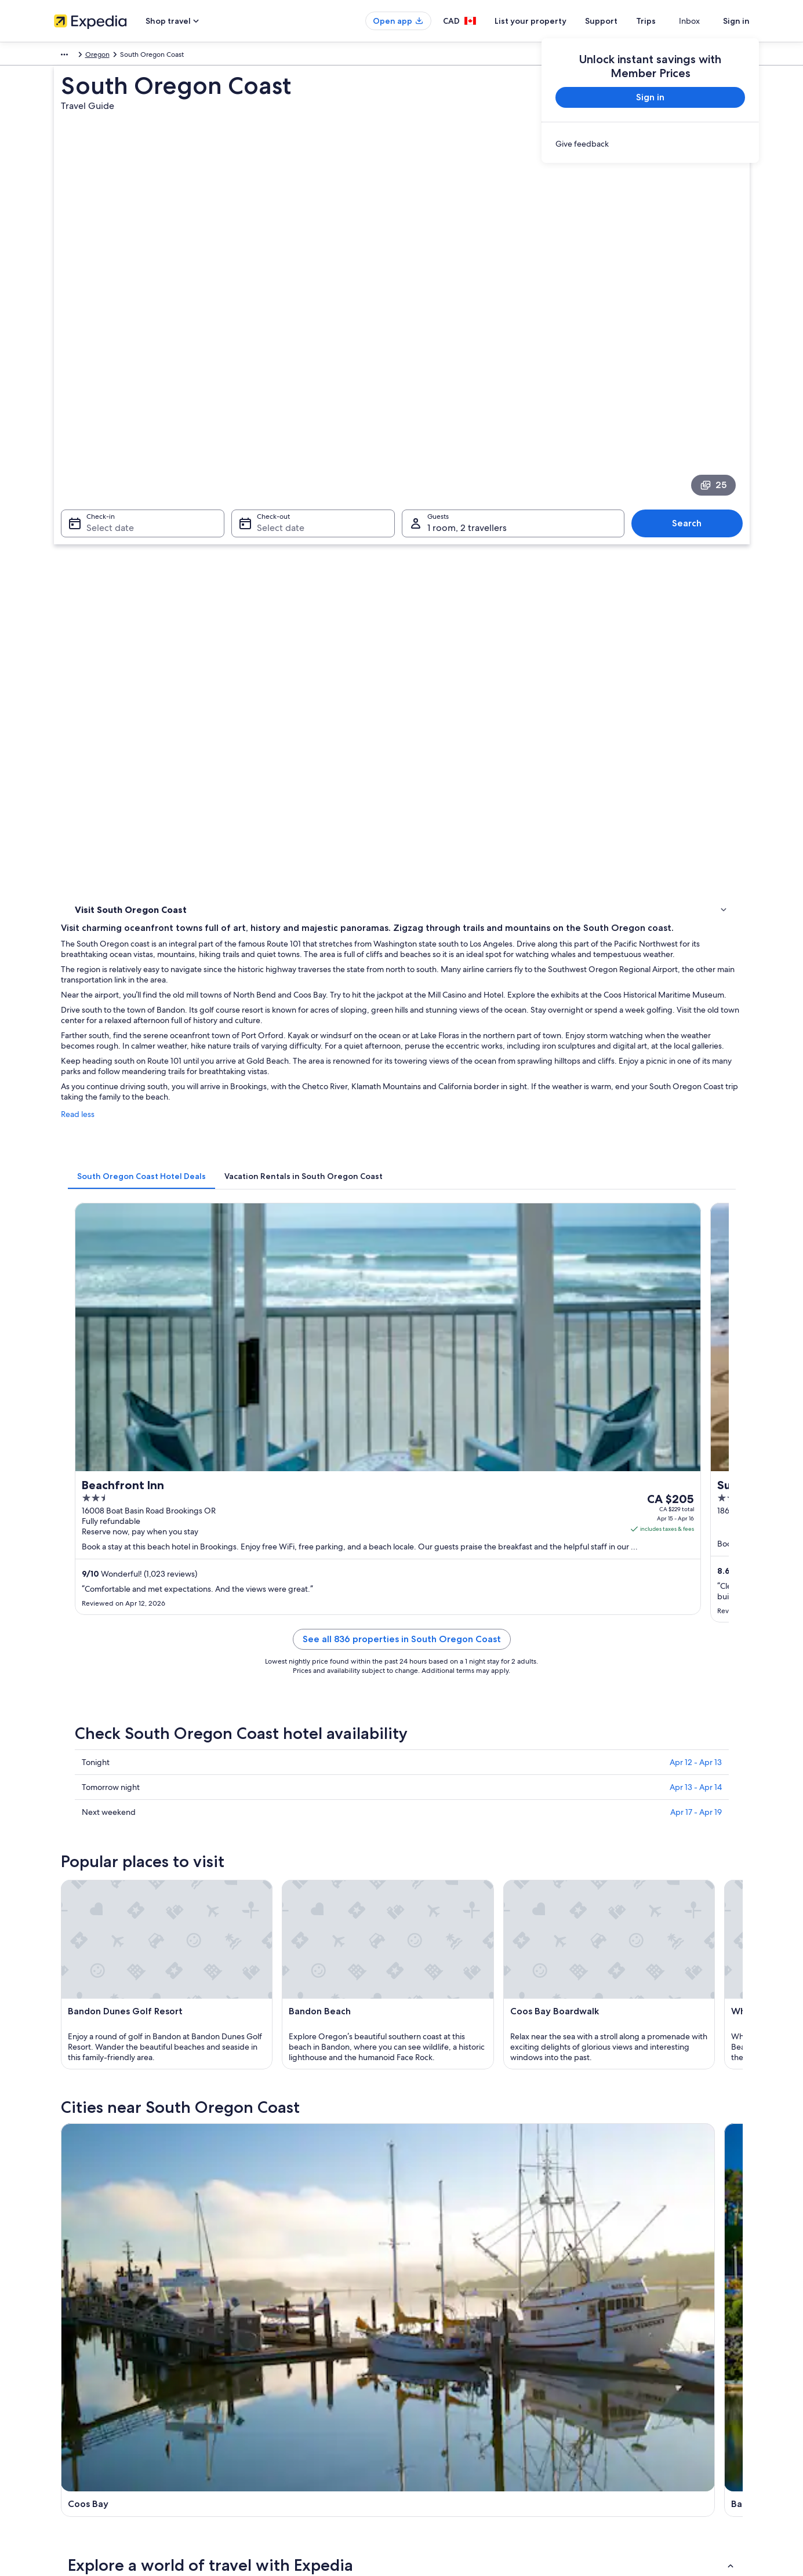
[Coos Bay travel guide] (292, 1640)
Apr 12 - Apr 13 (696, 1103)
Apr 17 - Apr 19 (696, 1153)
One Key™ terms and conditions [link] (463, 2383)
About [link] (64, 2327)
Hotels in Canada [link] (260, 2346)
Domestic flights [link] (259, 2401)
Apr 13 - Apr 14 (696, 1128)
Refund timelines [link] (620, 2383)
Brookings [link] (427, 1979)
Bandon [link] (253, 1979)
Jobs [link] (61, 2346)
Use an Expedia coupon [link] (630, 2401)
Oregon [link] (211, 56)
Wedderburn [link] (264, 2021)
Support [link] (606, 2327)
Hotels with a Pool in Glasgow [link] (458, 1836)
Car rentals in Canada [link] (267, 2420)
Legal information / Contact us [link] (460, 2438)
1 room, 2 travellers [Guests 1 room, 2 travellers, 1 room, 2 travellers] (467, 383)
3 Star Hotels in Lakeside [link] (132, 1814)
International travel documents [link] (641, 2420)
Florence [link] (86, 2000)
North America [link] (77, 56)
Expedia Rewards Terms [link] (450, 2420)
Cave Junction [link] (605, 2000)
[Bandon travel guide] (422, 1640)
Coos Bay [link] (87, 1979)
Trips (667, 21)
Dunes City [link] (598, 2021)
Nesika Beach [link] (95, 2043)
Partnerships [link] (73, 2383)
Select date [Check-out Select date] (277, 383)
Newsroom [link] (71, 2457)
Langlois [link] (423, 2021)
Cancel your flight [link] (620, 2364)
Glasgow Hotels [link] (117, 1858)
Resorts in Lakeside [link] (439, 1902)
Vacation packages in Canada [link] (279, 2383)
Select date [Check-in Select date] (103, 383)
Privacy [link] (424, 2327)
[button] (402, 1736)
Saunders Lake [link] (436, 2043)
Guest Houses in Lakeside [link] (134, 1880)
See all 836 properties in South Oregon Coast (487, 994)
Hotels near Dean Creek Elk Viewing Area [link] (162, 1836)
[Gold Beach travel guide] (681, 1640)
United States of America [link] (149, 56)
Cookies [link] (425, 2346)
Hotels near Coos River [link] (445, 1814)
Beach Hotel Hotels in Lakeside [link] (460, 1880)
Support (622, 21)
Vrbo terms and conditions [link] (455, 2401)
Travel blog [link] (251, 2457)
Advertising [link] (72, 2420)
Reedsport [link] (259, 2000)
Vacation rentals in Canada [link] (275, 2364)
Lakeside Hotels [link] (117, 1902)
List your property (551, 21)
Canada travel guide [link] (265, 2327)
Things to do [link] (97, 522)
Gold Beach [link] (600, 1979)
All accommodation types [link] (274, 2438)
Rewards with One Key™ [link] (272, 2475)
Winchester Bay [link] (439, 2000)
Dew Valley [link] (260, 2043)
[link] (650, 144)
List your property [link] (81, 2364)
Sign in (736, 21)
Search (692, 378)
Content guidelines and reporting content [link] (479, 2457)
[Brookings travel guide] (551, 1640)
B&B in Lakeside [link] (434, 1858)
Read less (248, 648)
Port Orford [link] (93, 2021)
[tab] (312, 698)
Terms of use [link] (433, 2364)
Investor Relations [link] (81, 2401)
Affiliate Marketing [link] (83, 2438)
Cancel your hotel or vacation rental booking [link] (662, 2346)
